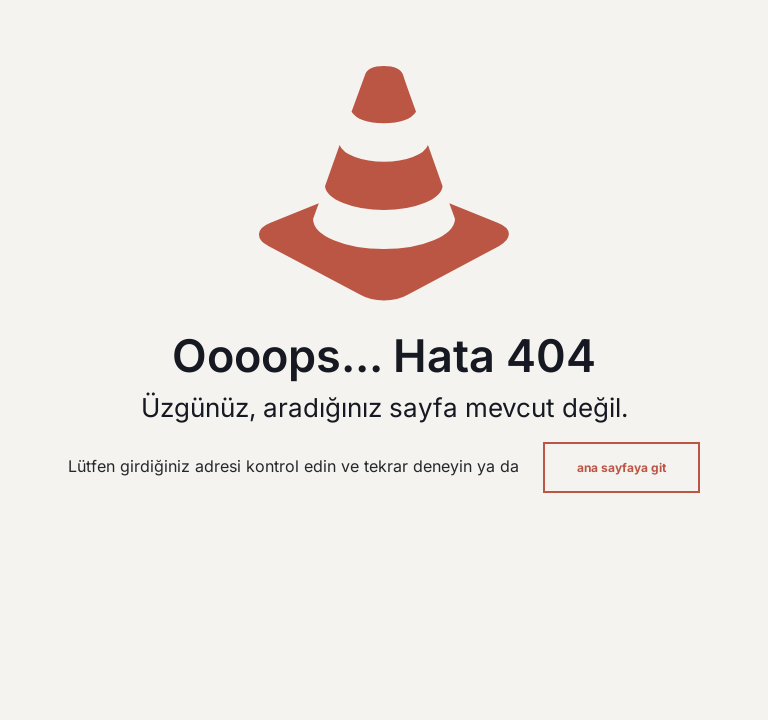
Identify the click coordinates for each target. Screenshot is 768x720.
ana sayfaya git (621, 467)
